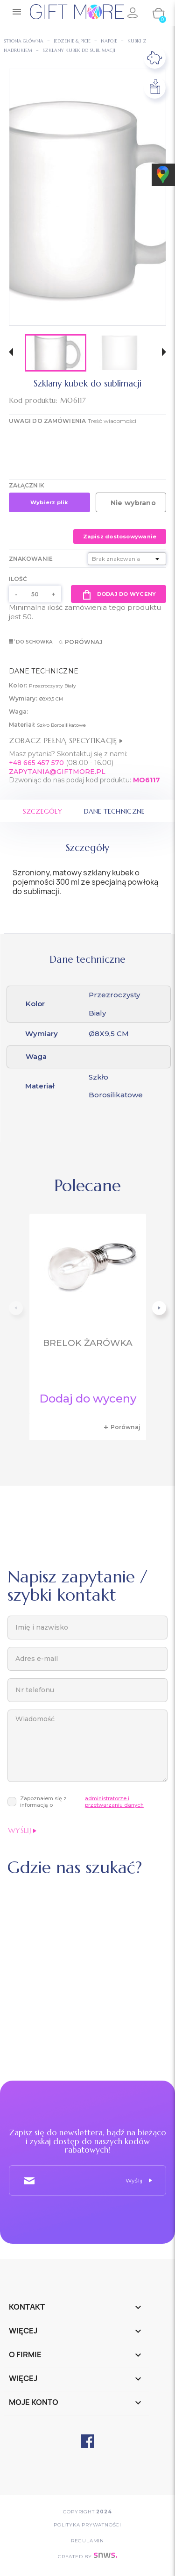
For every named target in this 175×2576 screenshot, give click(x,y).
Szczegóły (43, 811)
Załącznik (26, 485)
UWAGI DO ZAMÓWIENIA (47, 420)
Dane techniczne (114, 811)
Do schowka (30, 642)
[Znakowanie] (127, 558)
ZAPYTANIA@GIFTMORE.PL (57, 771)
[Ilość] (35, 594)
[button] (11, 353)
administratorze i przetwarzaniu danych (114, 1802)
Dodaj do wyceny (118, 594)
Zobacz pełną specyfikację (66, 740)
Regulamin (87, 2541)
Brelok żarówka (88, 1343)
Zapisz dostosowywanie (120, 536)
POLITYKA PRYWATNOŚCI (87, 2525)
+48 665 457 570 (36, 762)
